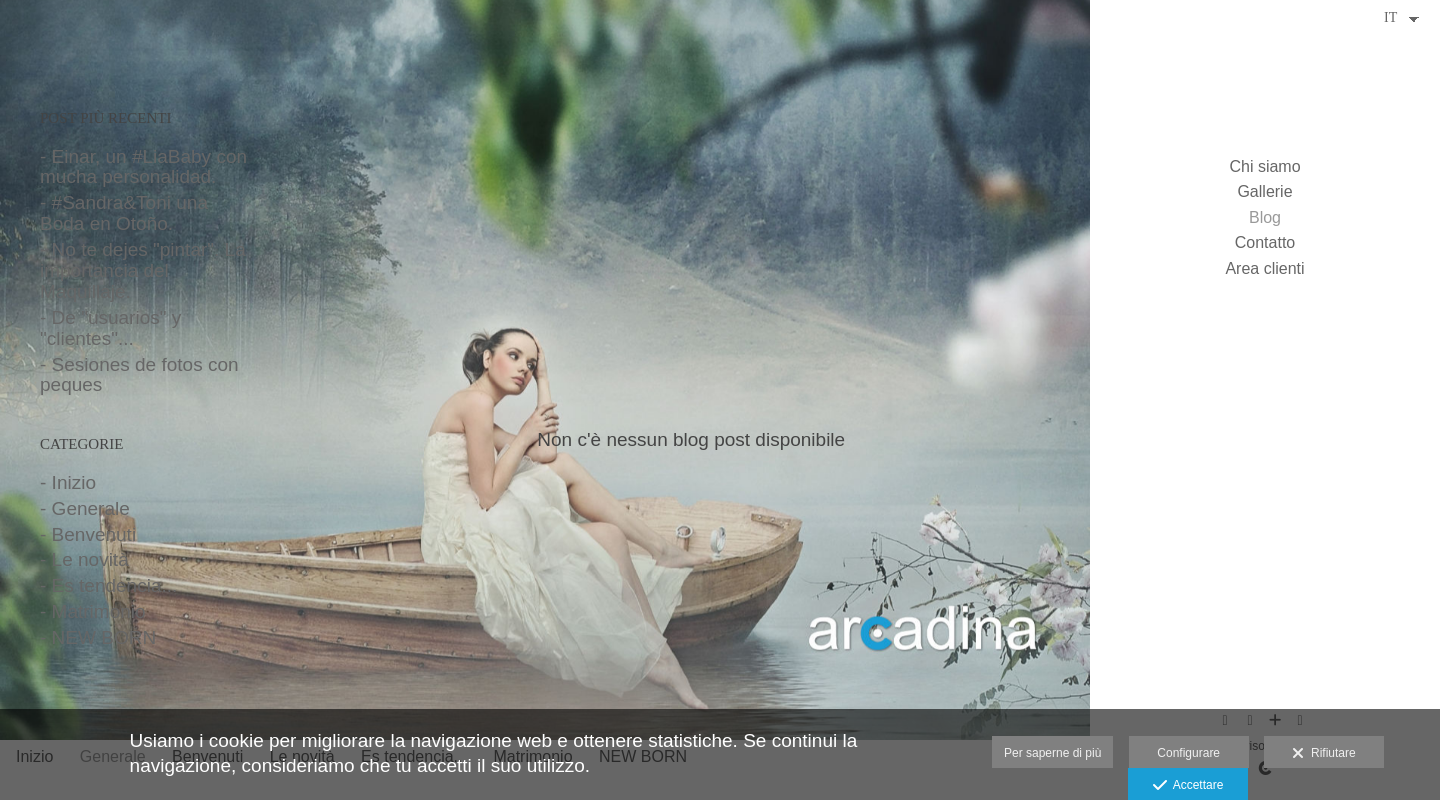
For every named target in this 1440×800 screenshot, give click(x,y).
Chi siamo (1264, 166)
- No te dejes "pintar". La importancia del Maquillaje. (143, 270)
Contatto (1265, 242)
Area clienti (1264, 268)
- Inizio (68, 482)
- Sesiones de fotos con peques (139, 375)
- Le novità (84, 559)
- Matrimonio (93, 611)
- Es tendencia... (108, 585)
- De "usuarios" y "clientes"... (110, 328)
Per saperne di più (1052, 753)
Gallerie (1264, 191)
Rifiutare (1323, 754)
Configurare (1188, 753)
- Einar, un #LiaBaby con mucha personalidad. (143, 167)
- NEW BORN (98, 637)
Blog (1265, 217)
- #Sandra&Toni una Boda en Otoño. (124, 213)
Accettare (1188, 786)
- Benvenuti (88, 534)
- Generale (85, 508)
